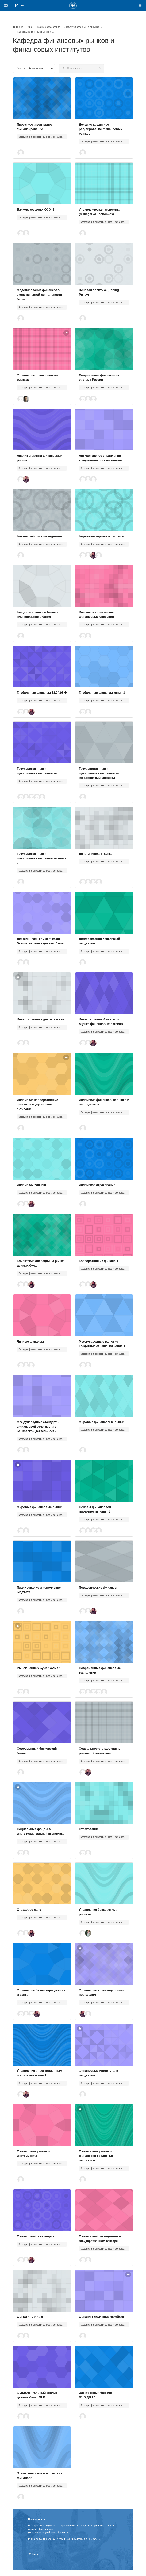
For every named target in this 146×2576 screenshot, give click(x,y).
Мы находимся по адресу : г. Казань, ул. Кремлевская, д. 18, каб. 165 (64, 2539)
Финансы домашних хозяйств (101, 2316)
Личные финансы (30, 1341)
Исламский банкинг (31, 1185)
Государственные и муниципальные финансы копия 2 (41, 858)
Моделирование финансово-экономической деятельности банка (39, 294)
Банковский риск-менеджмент (39, 536)
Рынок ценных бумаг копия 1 (39, 1668)
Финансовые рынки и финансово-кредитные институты (96, 2156)
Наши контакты (36, 2519)
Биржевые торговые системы (101, 536)
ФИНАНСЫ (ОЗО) (30, 2316)
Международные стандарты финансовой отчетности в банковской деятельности (38, 1426)
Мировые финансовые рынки (101, 1422)
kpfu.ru (35, 2554)
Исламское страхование (97, 1185)
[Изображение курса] (42, 98)
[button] (19, 5)
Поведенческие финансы (98, 1587)
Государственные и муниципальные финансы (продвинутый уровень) (99, 773)
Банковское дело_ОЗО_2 (35, 209)
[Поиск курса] (81, 68)
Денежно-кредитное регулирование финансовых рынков (100, 129)
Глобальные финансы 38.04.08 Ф (42, 692)
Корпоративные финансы (98, 1261)
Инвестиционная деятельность (40, 1019)
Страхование (88, 1829)
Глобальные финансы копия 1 (102, 692)
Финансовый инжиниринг (36, 2236)
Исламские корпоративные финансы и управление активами (37, 1104)
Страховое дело (29, 1909)
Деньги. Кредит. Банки (96, 853)
